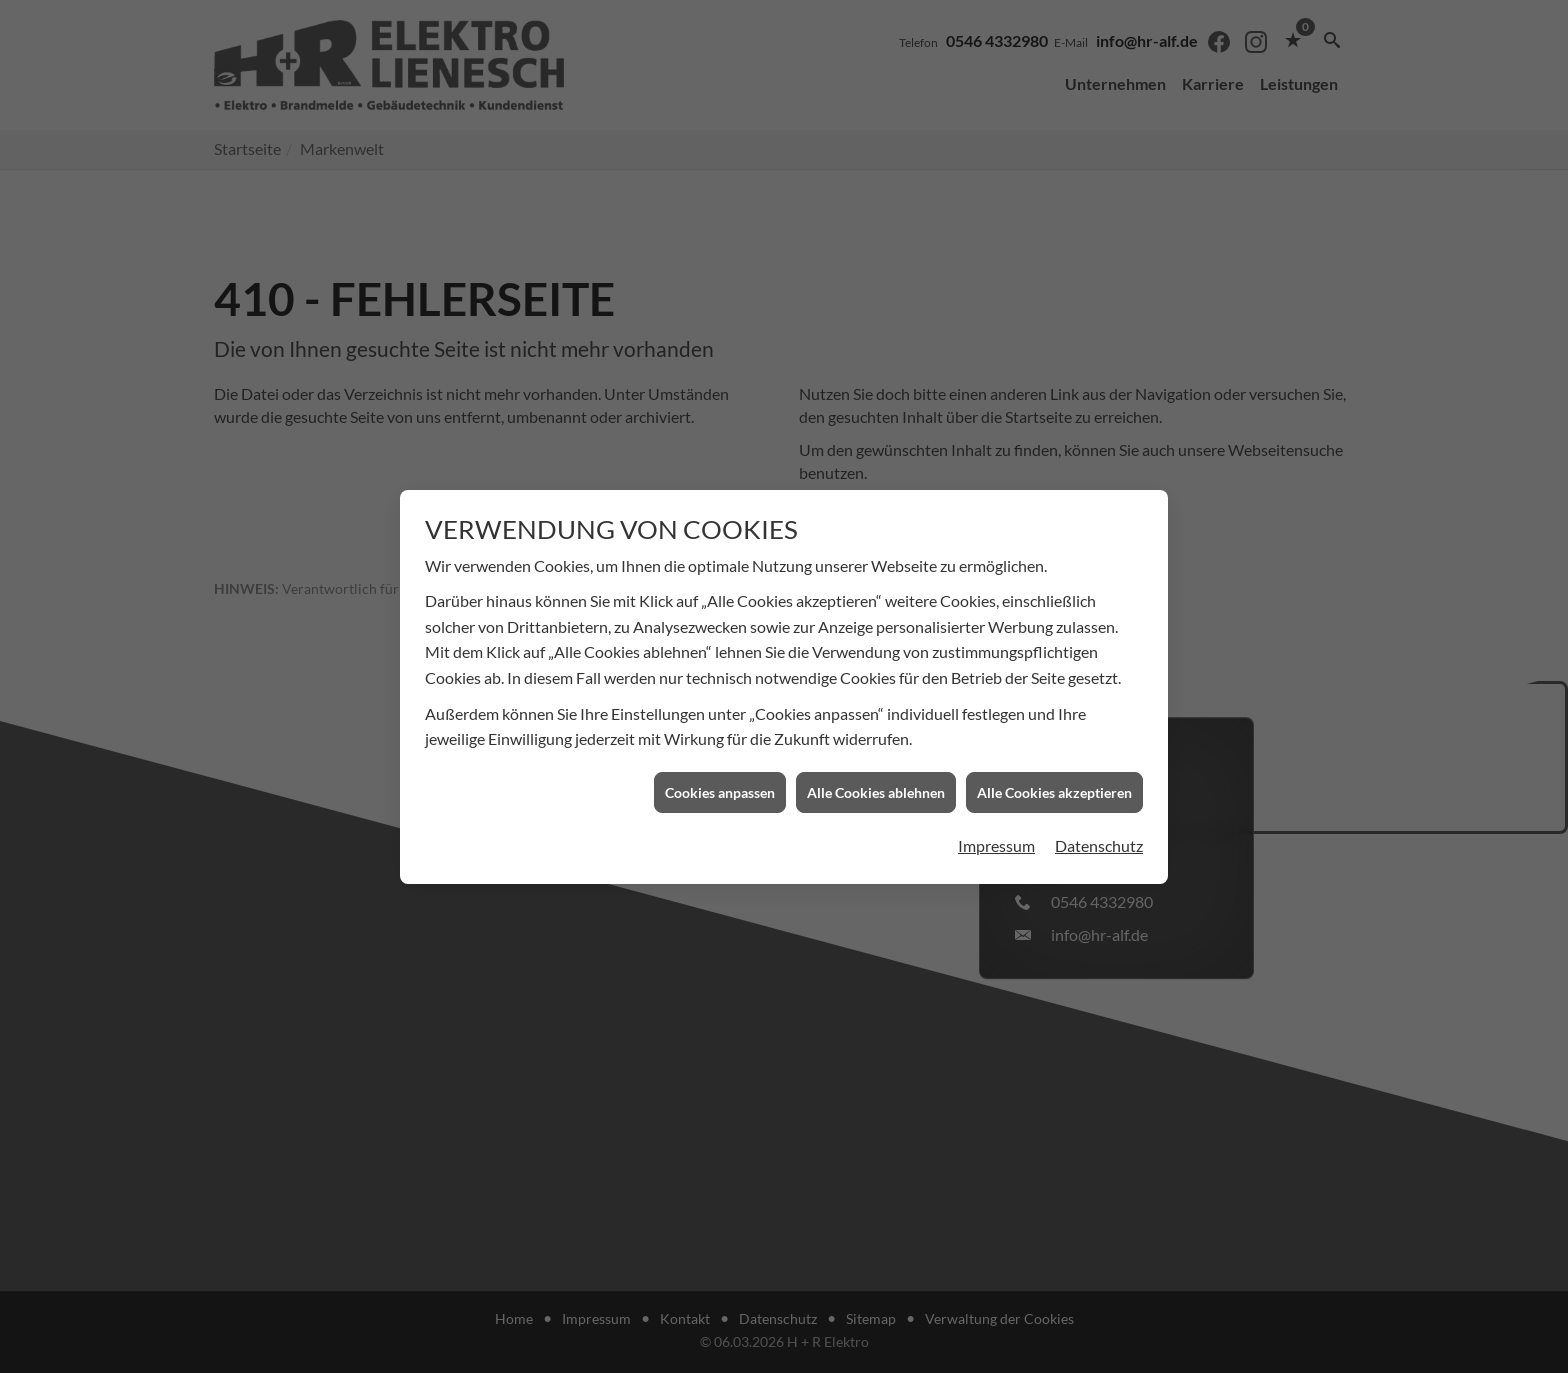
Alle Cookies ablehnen (876, 767)
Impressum (996, 821)
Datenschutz (1099, 821)
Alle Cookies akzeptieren (1054, 767)
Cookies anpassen (720, 767)
